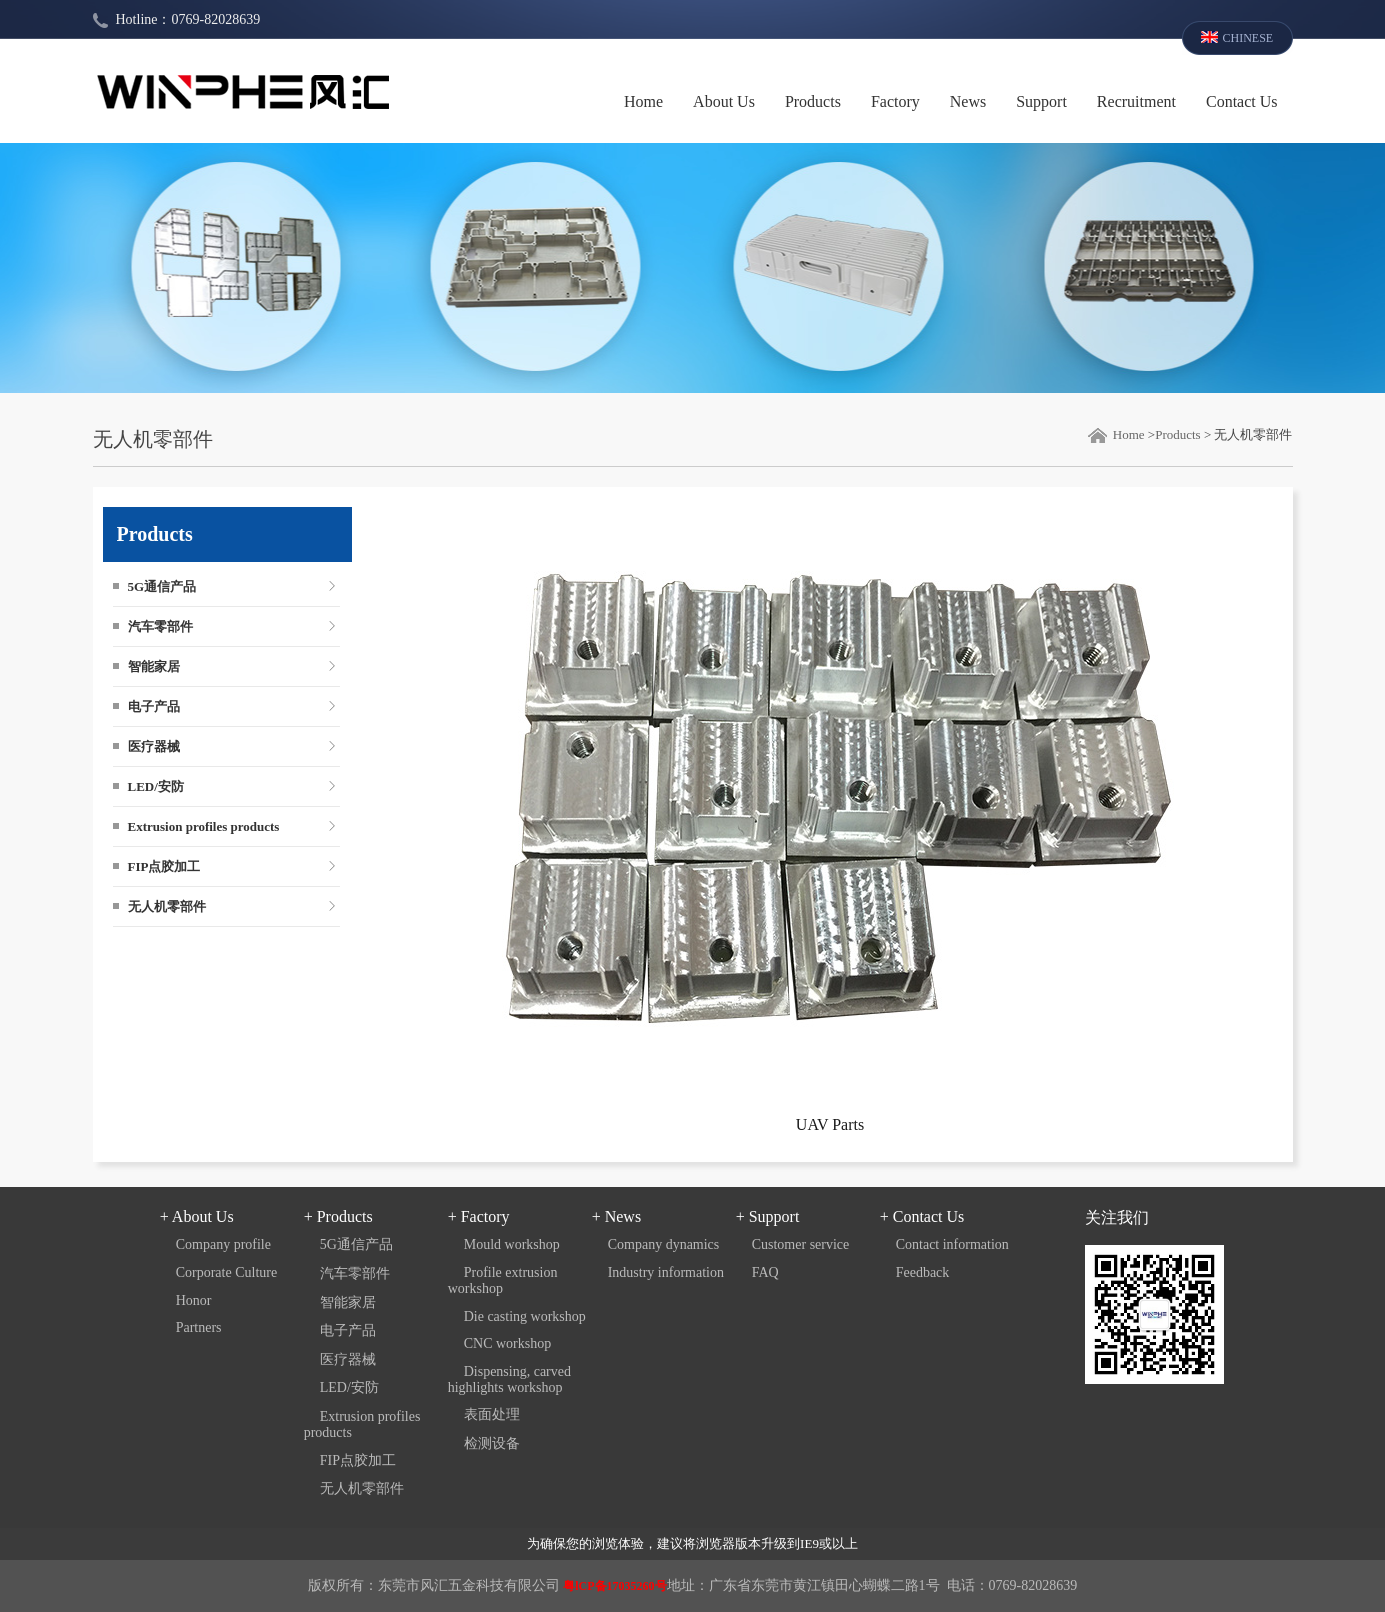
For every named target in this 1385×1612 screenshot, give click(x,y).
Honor (194, 1300)
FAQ (765, 1272)
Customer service (801, 1244)
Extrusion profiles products (204, 826)
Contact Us (1242, 101)
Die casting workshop (525, 1316)
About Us (724, 101)
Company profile (223, 1244)
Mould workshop (512, 1244)
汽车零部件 (160, 626)
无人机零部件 (167, 906)
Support (1041, 101)
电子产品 (154, 706)
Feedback (923, 1272)
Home (643, 101)
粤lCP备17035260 (608, 1586)
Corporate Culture (226, 1272)
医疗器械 (154, 746)
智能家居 (154, 666)
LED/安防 (156, 786)
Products (813, 101)
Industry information (666, 1272)
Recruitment (1136, 101)
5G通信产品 (162, 586)
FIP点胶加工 (164, 866)
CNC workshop (508, 1343)
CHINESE (1248, 38)
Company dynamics (664, 1244)
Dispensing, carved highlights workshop (509, 1379)
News (968, 101)
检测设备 (492, 1443)
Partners (199, 1327)
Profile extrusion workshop (503, 1280)
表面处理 (492, 1414)
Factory (895, 101)
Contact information (952, 1244)
